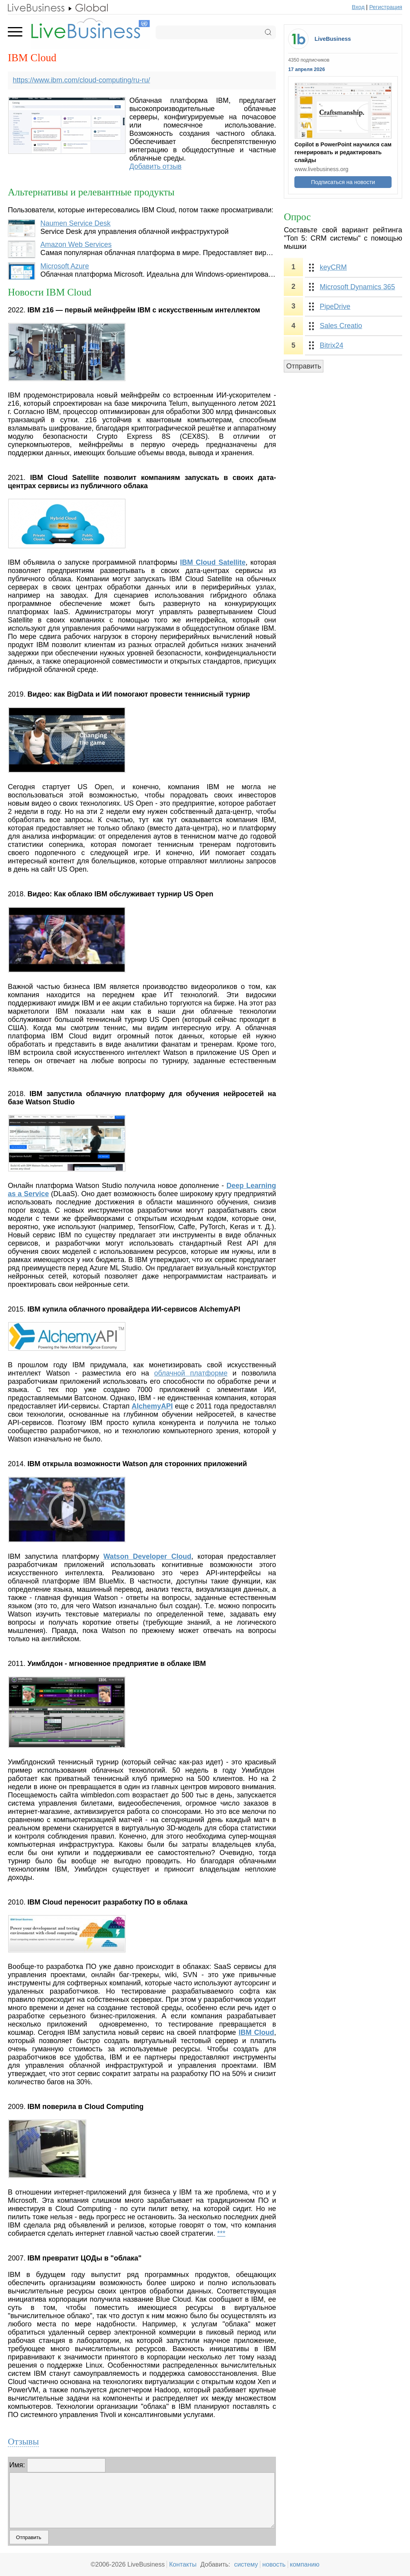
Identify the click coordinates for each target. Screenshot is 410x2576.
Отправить (303, 366)
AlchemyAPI (152, 1406)
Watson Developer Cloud (147, 1556)
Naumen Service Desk (75, 223)
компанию (304, 2564)
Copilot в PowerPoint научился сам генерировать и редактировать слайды (343, 152)
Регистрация (385, 7)
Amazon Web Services (76, 244)
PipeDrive (335, 306)
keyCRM (333, 267)
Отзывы (23, 2441)
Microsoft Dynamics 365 (357, 287)
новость (273, 2564)
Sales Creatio (341, 326)
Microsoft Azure (64, 266)
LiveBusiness (332, 39)
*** (221, 2233)
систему (246, 2564)
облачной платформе (190, 1373)
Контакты (182, 2564)
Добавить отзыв (155, 166)
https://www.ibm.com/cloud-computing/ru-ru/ (81, 80)
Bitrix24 (331, 345)
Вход (358, 7)
